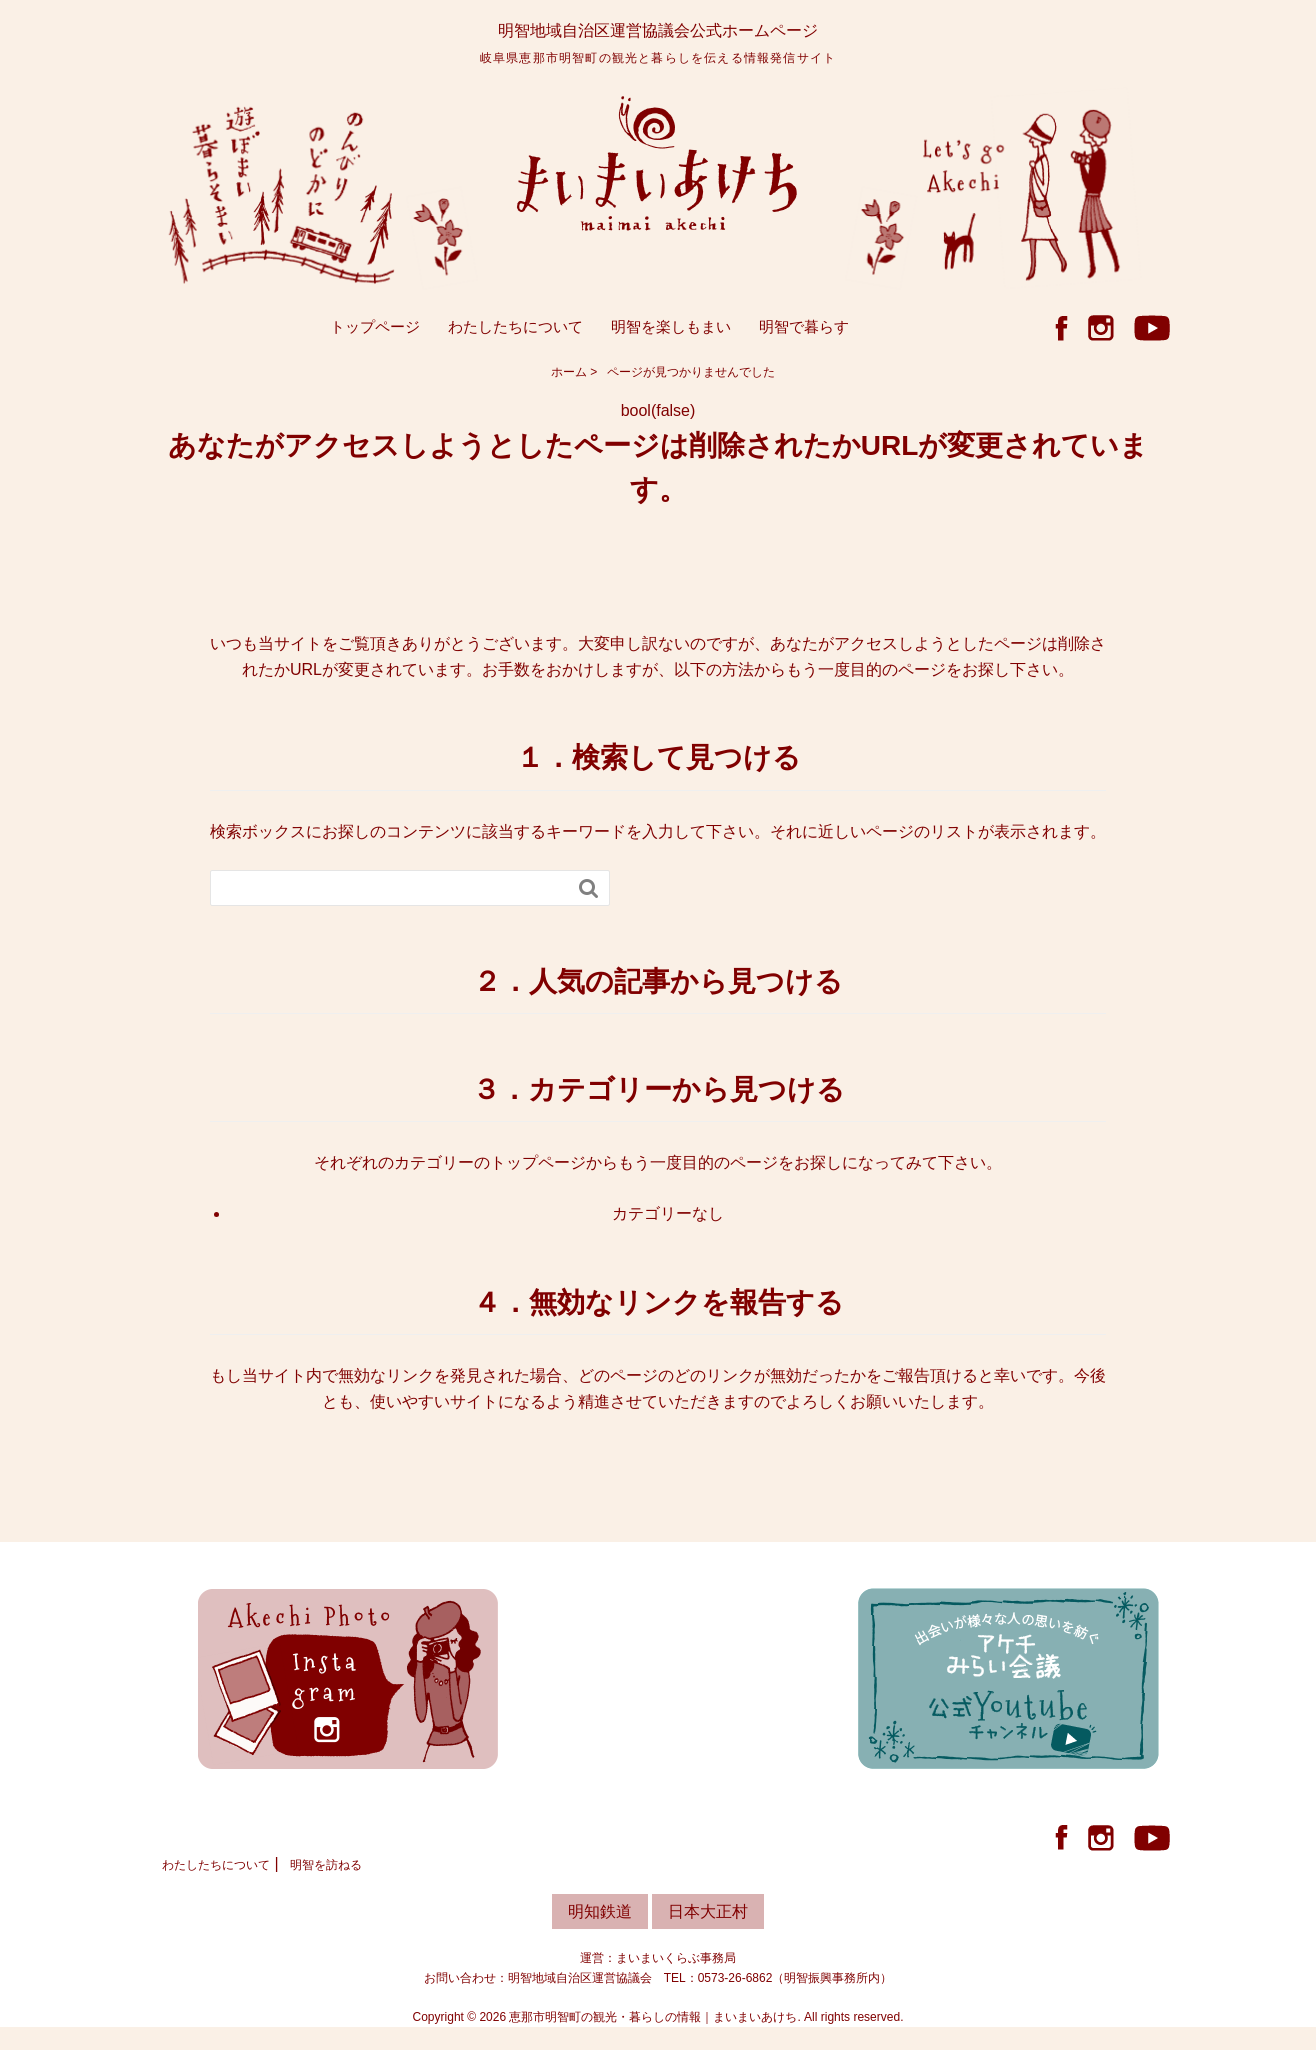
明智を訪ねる (326, 1868)
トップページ (375, 329)
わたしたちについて (515, 329)
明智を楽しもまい (671, 329)
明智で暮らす (804, 329)
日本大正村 (708, 1914)
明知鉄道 (600, 1914)
